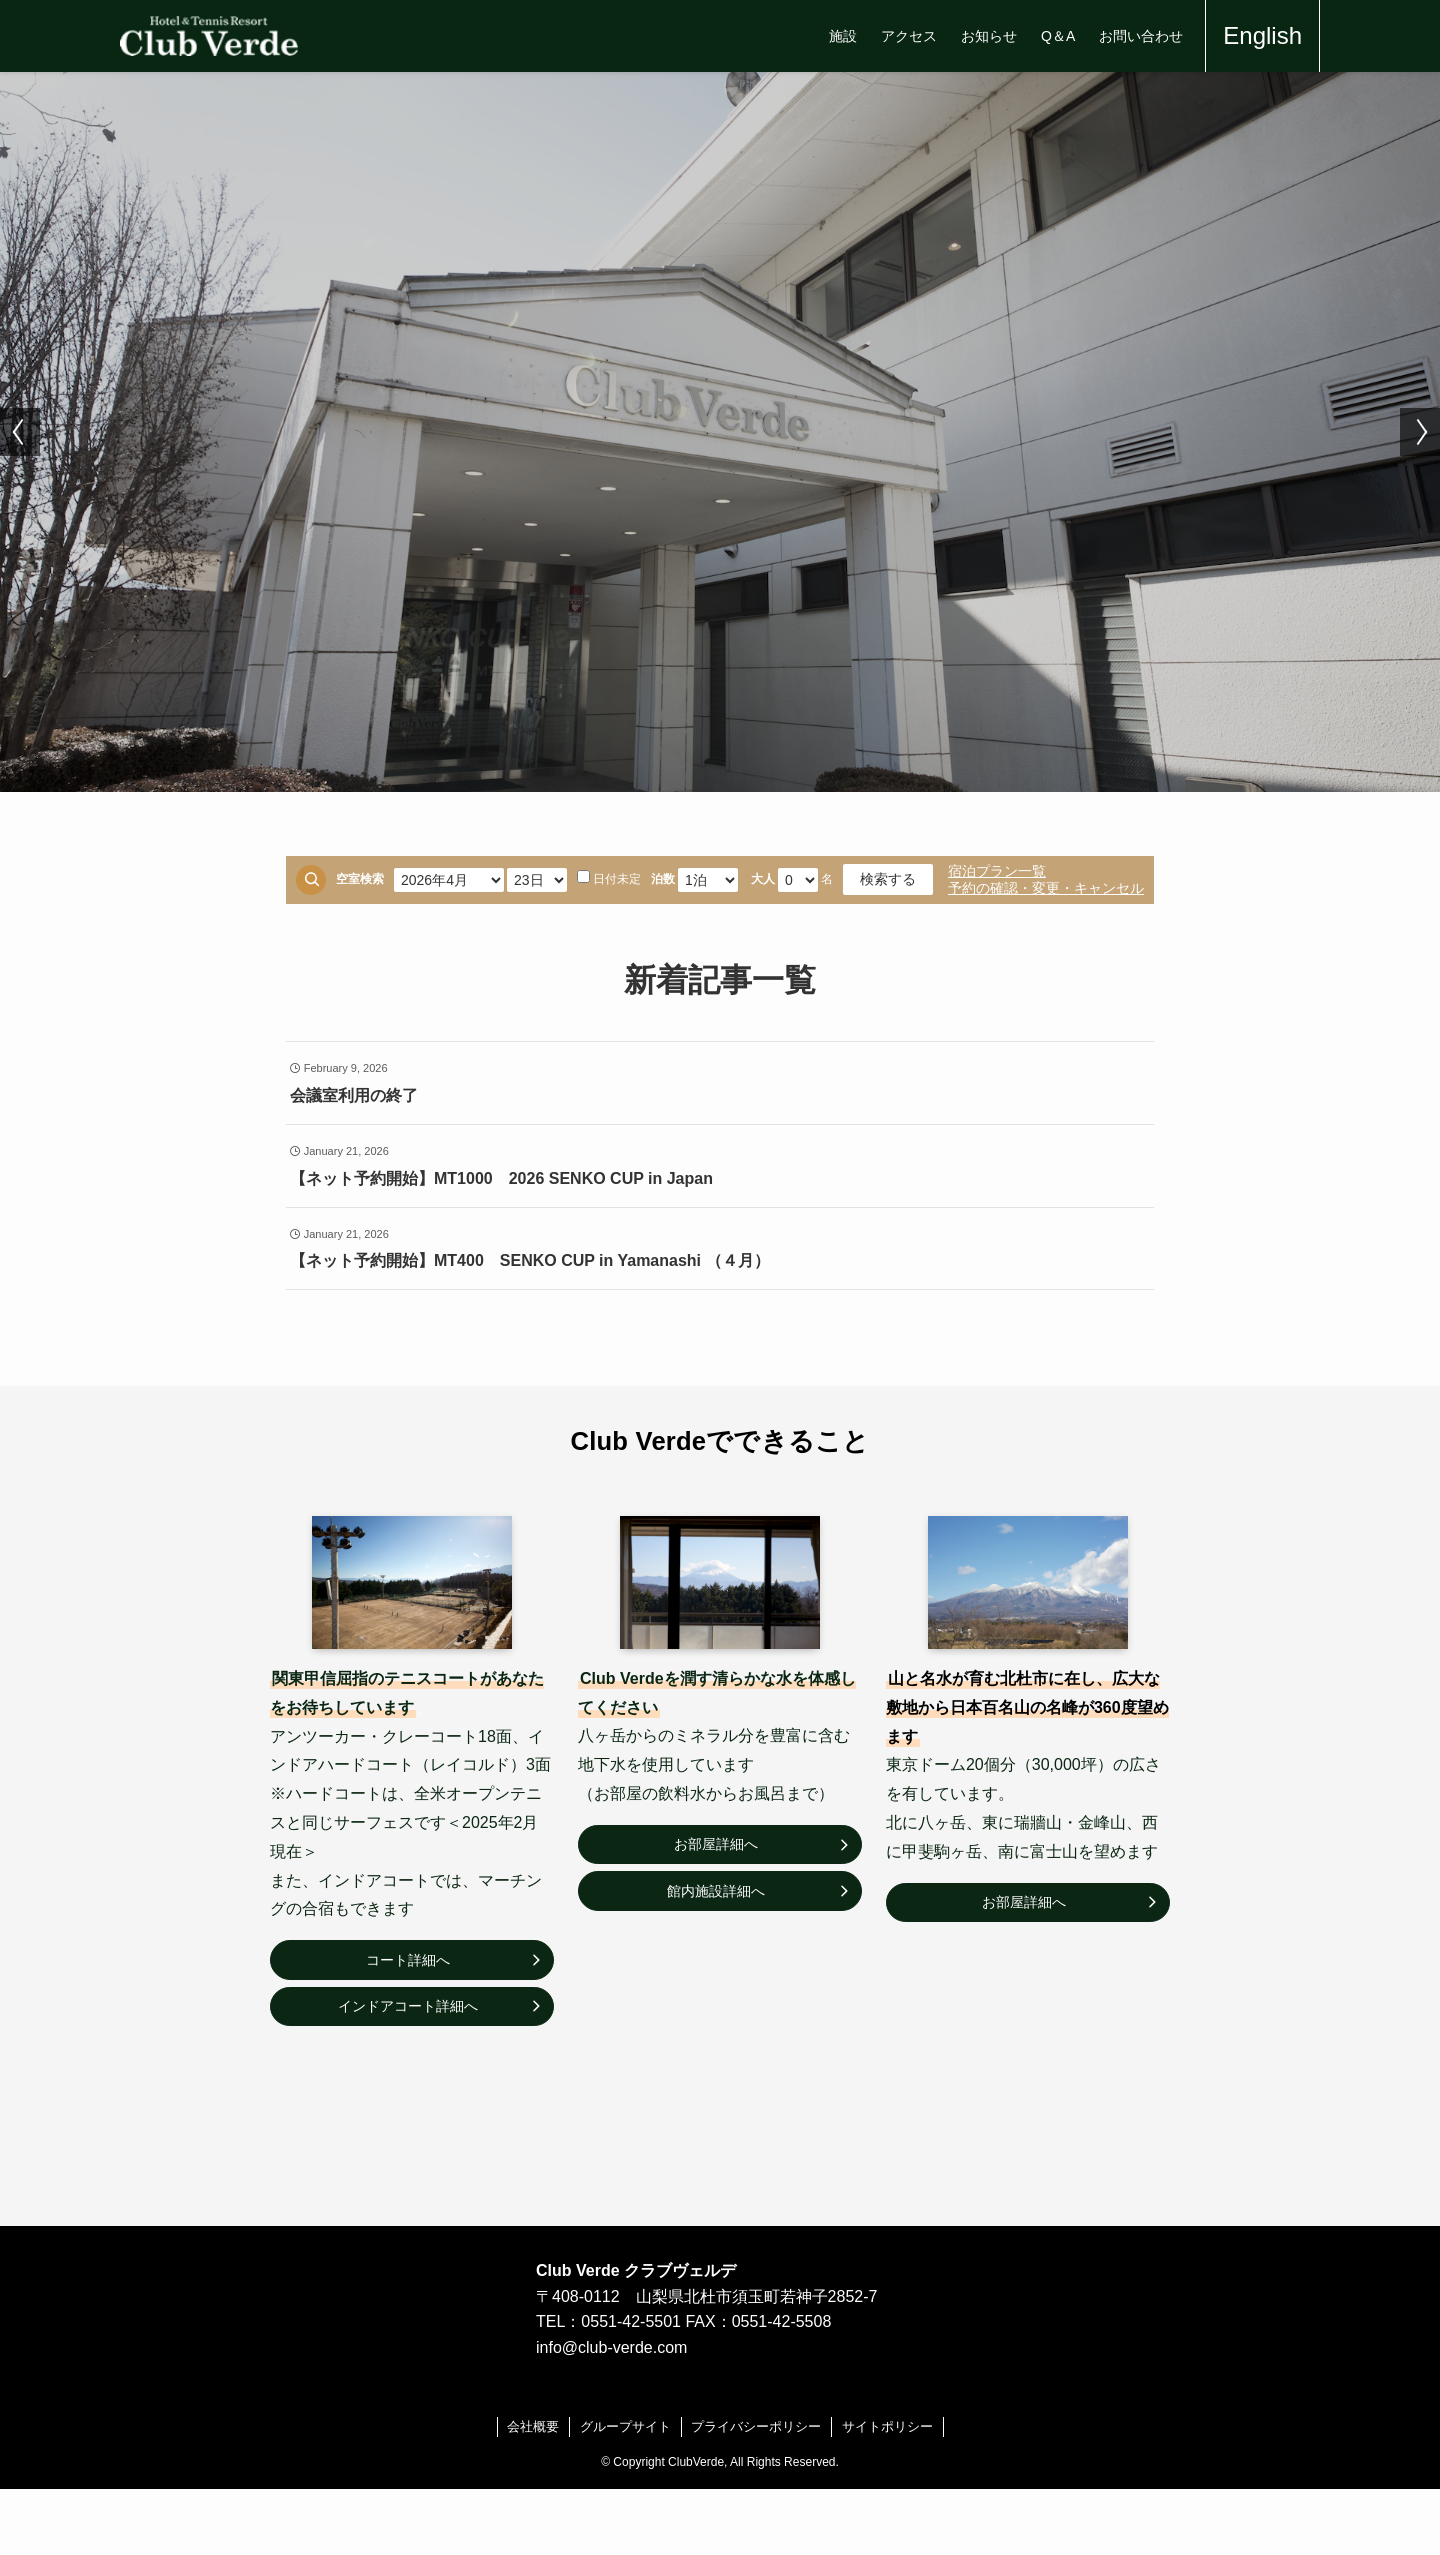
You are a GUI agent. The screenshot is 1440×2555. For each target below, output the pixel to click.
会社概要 (533, 2426)
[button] (20, 432)
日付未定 (609, 878)
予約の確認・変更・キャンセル (1046, 888)
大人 (763, 879)
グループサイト (625, 2426)
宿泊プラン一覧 (997, 871)
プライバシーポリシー (756, 2426)
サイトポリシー (887, 2426)
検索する (888, 879)
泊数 (663, 879)
